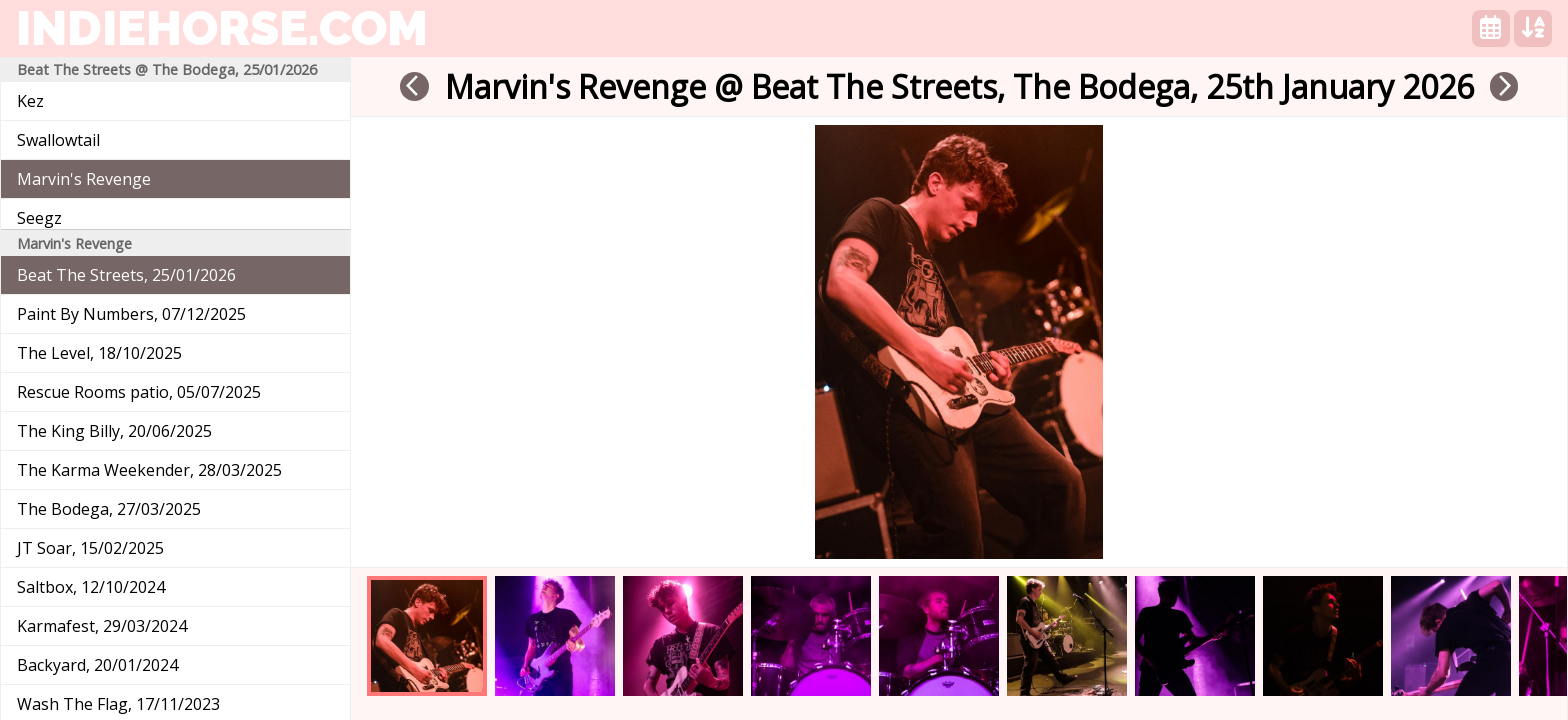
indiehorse (222, 28)
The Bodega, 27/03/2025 (109, 509)
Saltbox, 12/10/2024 (91, 587)
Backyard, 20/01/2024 (97, 665)
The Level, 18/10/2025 (99, 353)
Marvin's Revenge (84, 179)
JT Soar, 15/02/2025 (90, 548)
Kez (30, 101)
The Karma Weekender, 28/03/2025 (149, 470)
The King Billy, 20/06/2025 (114, 431)
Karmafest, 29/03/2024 (102, 626)
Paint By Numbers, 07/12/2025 (131, 314)
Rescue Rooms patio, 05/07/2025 (139, 392)
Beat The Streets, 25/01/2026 (126, 275)
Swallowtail (58, 140)
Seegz (39, 218)
